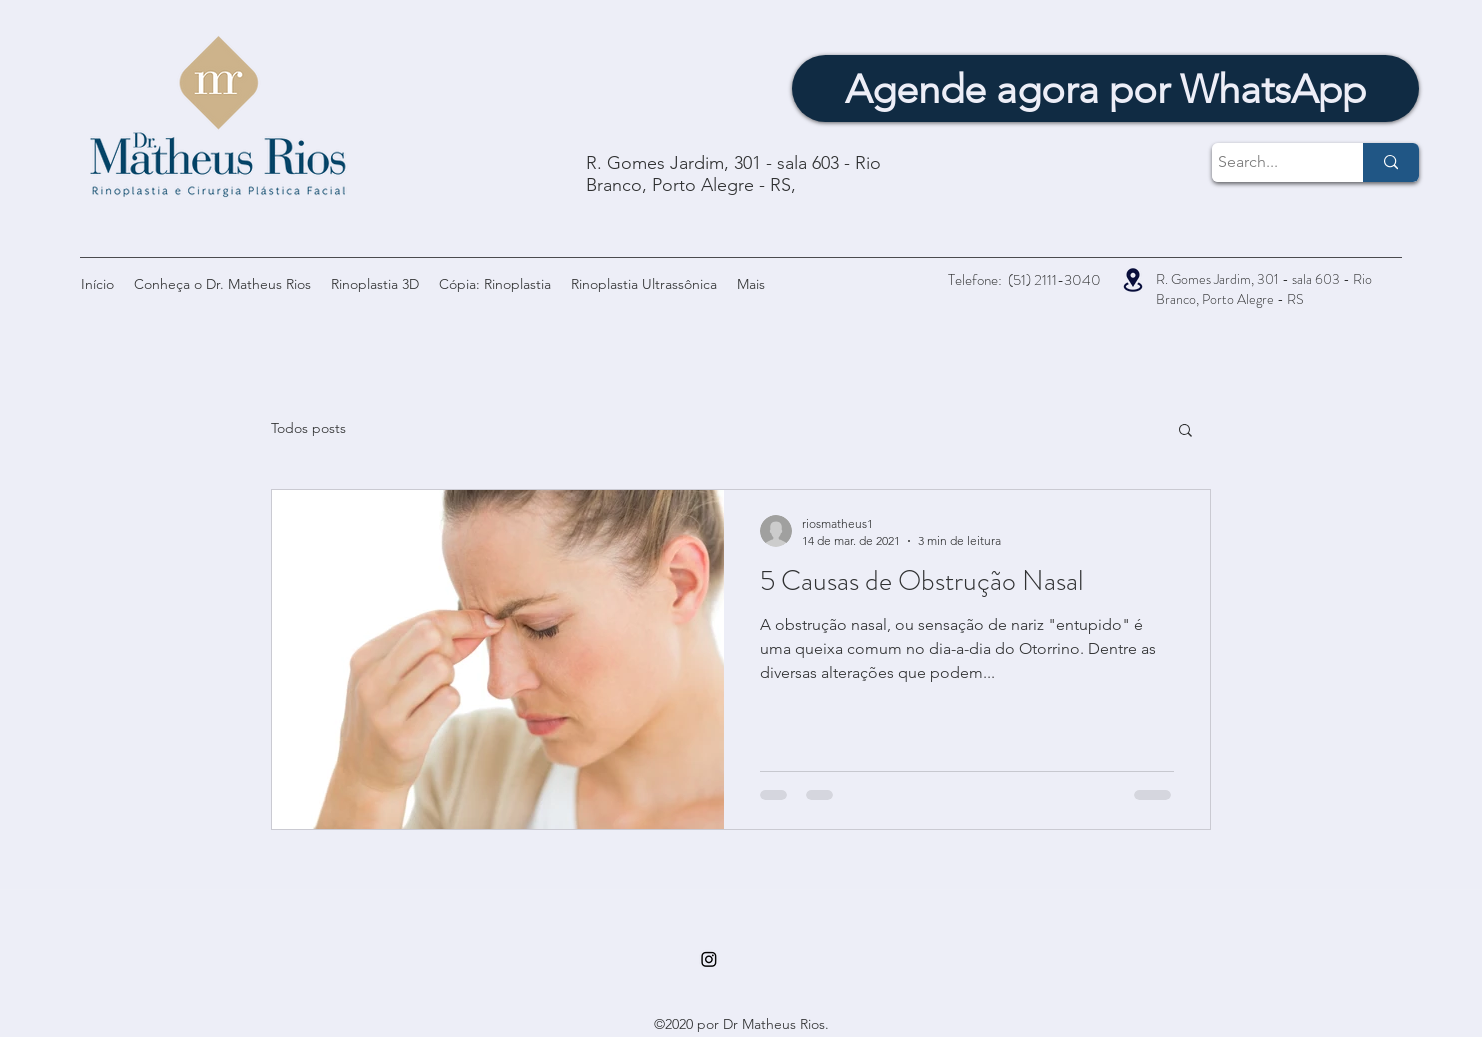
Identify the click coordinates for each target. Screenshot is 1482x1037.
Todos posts (308, 428)
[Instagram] (709, 959)
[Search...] (1269, 162)
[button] (1185, 431)
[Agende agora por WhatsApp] (1105, 88)
